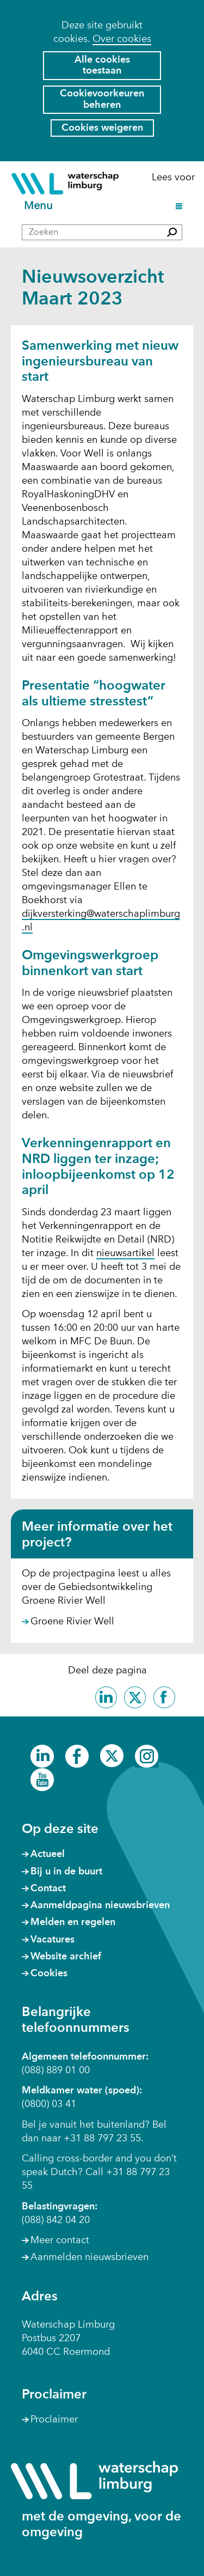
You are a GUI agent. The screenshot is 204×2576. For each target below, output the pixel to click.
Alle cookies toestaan (102, 65)
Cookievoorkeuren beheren (102, 99)
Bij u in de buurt (66, 1872)
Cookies (48, 1973)
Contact (48, 1888)
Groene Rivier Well (72, 1622)
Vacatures (52, 1940)
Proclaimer (54, 2420)
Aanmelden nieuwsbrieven (89, 2257)
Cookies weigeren (102, 128)
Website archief (65, 1957)
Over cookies (121, 39)
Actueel (47, 1854)
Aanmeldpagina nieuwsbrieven (100, 1905)
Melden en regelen (72, 1922)
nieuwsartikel (125, 1254)
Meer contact (59, 2240)
